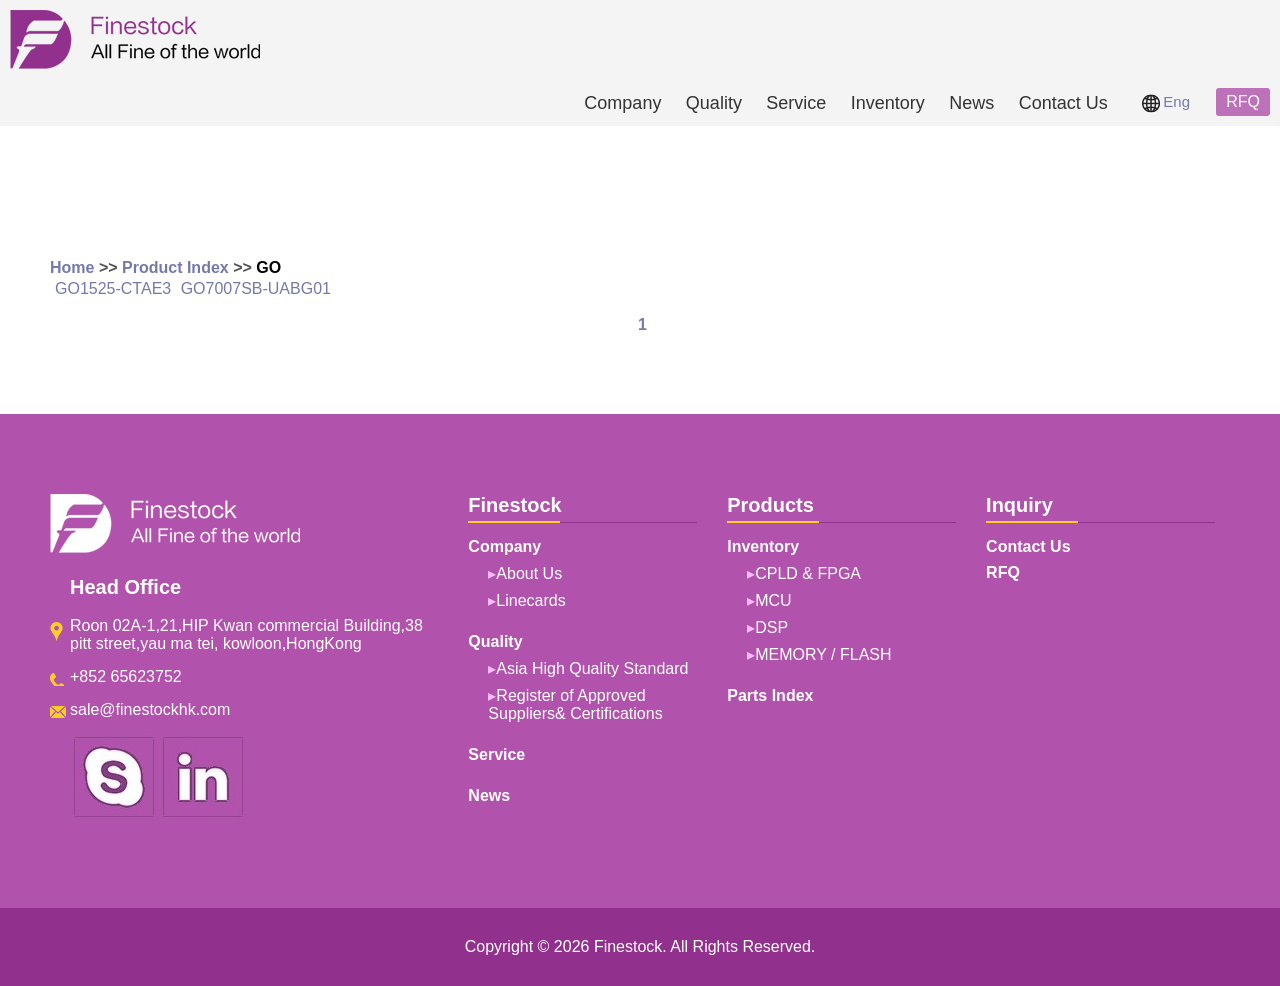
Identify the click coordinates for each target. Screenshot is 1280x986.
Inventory (888, 103)
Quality (714, 103)
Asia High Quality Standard (592, 668)
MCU (773, 600)
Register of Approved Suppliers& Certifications (575, 704)
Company (622, 103)
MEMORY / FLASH (823, 654)
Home (72, 267)
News (971, 103)
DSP (771, 627)
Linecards (530, 600)
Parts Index (770, 695)
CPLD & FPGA (808, 573)
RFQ (1243, 101)
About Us (529, 573)
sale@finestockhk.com (150, 709)
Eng (1166, 101)
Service (796, 103)
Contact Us (1063, 103)
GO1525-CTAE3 (113, 288)
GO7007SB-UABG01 (256, 288)
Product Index (175, 267)
